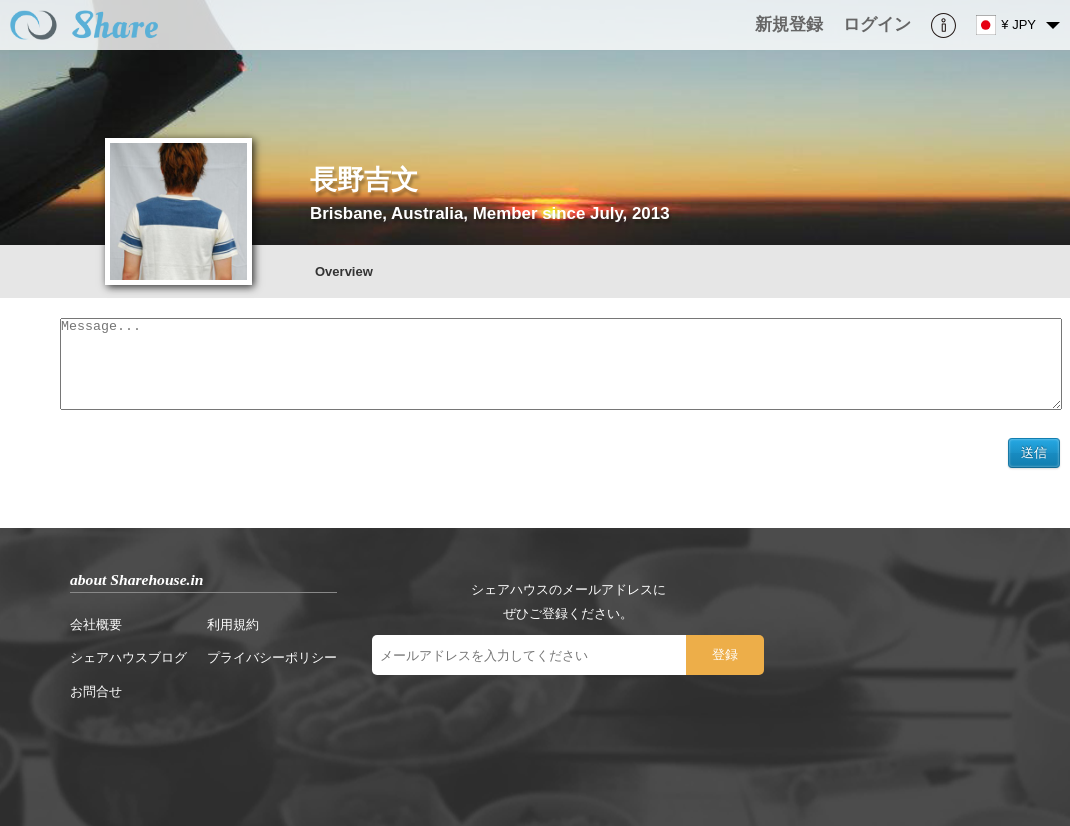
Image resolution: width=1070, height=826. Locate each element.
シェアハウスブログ (128, 665)
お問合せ (96, 699)
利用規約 (233, 632)
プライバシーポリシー (272, 665)
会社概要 (96, 632)
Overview (344, 271)
